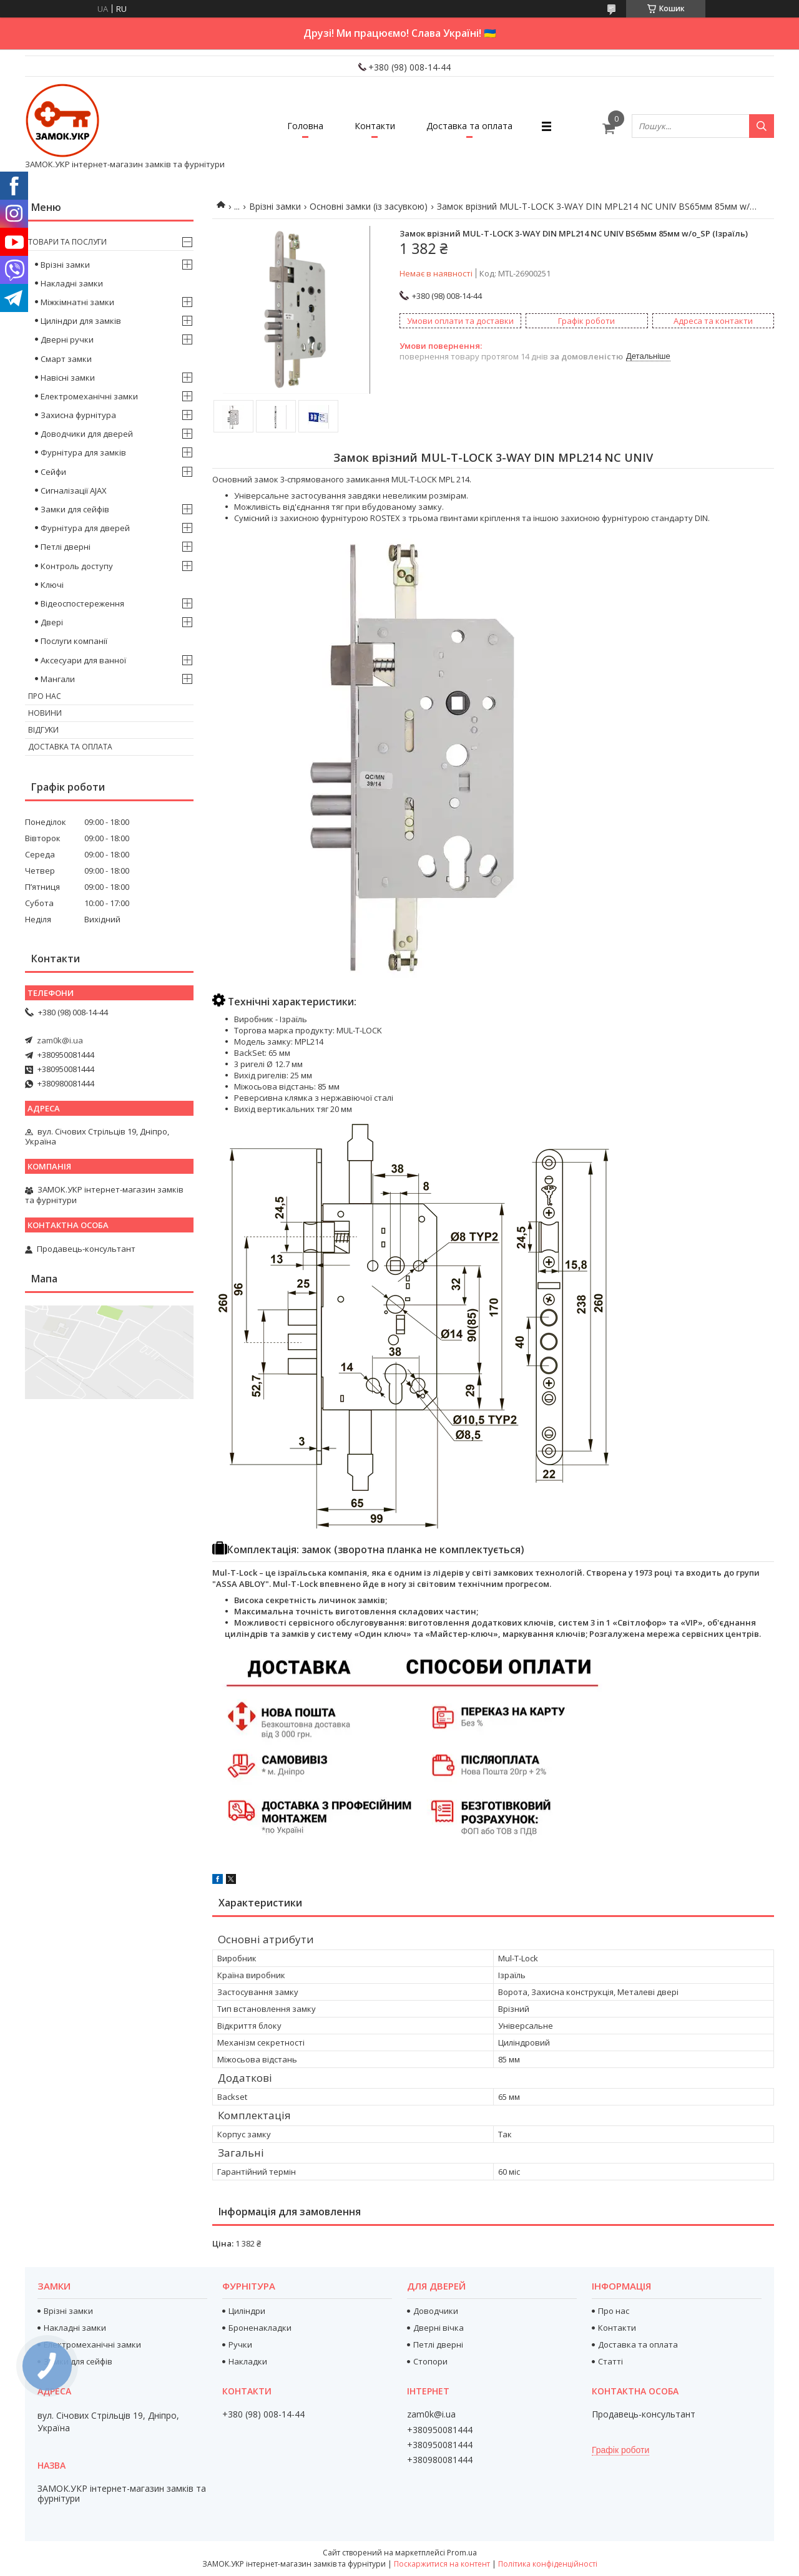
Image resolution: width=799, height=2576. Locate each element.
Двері (52, 622)
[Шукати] (761, 126)
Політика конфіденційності (547, 2564)
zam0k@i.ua (60, 1040)
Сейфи (53, 471)
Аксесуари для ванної (83, 660)
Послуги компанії (74, 640)
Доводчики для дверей (87, 433)
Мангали (58, 679)
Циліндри (246, 2310)
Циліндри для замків (81, 320)
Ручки (240, 2344)
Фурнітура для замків (83, 452)
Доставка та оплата (469, 126)
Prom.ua (462, 2552)
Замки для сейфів (75, 509)
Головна (305, 126)
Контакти (375, 126)
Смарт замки (66, 358)
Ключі (52, 584)
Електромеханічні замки (89, 396)
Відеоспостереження (82, 603)
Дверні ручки (67, 339)
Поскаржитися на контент (442, 2564)
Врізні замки (275, 206)
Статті (610, 2361)
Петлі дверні (66, 546)
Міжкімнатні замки (77, 302)
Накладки (247, 2361)
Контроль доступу (77, 566)
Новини (45, 713)
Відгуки (43, 729)
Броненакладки (260, 2327)
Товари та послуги (67, 242)
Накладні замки (72, 283)
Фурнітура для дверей (85, 528)
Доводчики (435, 2310)
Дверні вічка (438, 2327)
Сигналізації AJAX (74, 490)
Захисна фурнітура (78, 415)
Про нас (44, 696)
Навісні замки (68, 377)
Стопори (430, 2361)
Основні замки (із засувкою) (369, 206)
